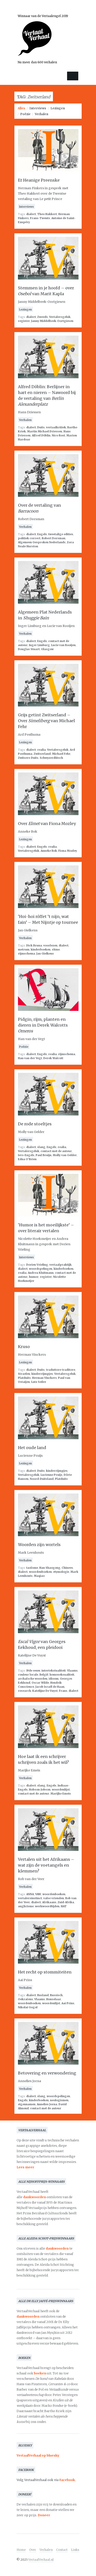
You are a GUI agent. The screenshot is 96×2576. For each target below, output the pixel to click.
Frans (63, 1690)
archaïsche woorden (32, 1678)
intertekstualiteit (53, 1670)
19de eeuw (33, 1670)
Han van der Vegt (30, 1058)
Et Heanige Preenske (39, 180)
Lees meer (25, 2167)
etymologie (61, 1571)
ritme (56, 949)
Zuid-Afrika (66, 1902)
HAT (64, 1906)
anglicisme (26, 1906)
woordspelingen (40, 1268)
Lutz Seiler (38, 1382)
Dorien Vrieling (37, 1264)
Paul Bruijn (43, 1155)
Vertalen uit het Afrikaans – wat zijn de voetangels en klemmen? (46, 1865)
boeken (40, 2373)
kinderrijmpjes (42, 1373)
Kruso (24, 1346)
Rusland (43, 1995)
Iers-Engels (26, 1155)
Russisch (56, 1995)
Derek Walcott (53, 1058)
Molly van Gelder (65, 1155)
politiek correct (29, 538)
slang (41, 1147)
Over (32, 2550)
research (24, 1690)
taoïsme (32, 1567)
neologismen (59, 2100)
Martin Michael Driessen (44, 431)
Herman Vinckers (44, 1377)
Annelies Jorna (47, 2104)
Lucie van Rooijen (63, 645)
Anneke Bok (49, 850)
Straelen (24, 1373)
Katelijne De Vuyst (45, 1690)
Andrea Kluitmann (41, 1272)
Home (21, 2550)
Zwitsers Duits (28, 757)
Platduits (24, 1377)
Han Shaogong (49, 1567)
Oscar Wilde (40, 1682)
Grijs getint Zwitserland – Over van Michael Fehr (46, 720)
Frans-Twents (40, 218)
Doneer (44, 2515)
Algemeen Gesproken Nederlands (41, 542)
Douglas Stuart (29, 649)
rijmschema (26, 953)
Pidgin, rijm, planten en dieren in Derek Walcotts (43, 1025)
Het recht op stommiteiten (45, 1972)
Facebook (67, 2480)
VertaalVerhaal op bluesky (38, 2455)
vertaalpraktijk (60, 1264)
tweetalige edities (60, 534)
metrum (23, 949)
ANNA (30, 1894)
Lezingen (57, 108)
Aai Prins (67, 2003)
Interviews (37, 108)
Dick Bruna (34, 945)
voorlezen (50, 945)
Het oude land (32, 1447)
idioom (54, 1678)
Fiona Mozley (67, 850)
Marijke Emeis (60, 1793)
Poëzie (25, 114)
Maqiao (39, 1575)
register (24, 321)
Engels (42, 534)
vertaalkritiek (56, 427)
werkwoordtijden (47, 1906)
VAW (38, 1894)
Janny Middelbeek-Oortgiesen (52, 321)
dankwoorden (34, 2197)
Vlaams (72, 1670)
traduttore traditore (60, 1369)
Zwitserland (42, 753)
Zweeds (42, 317)
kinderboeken (40, 949)
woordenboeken (40, 1571)
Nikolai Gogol (27, 2007)
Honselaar (53, 1999)
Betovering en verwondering (47, 2073)
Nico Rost (58, 435)
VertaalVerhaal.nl (41, 2560)
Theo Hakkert (47, 214)
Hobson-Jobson (39, 1789)
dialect (31, 214)
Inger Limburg (39, 645)
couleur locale (28, 1674)
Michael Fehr (61, 753)
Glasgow (47, 649)
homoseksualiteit (62, 1674)
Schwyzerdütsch (51, 757)
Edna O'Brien (27, 1159)
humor (34, 1276)
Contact (62, 2550)
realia (41, 749)
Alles (21, 108)
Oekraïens (25, 1999)
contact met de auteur (56, 1151)
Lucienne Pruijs (51, 1474)
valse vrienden (53, 1898)
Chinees (67, 1567)
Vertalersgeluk (59, 317)
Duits (41, 427)
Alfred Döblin (41, 435)
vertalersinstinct (30, 1898)
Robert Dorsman (53, 538)
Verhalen (41, 114)
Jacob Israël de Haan (49, 1686)
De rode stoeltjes (35, 1123)
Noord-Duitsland (42, 1478)
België (43, 1674)
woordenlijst (61, 1789)
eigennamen (26, 2104)
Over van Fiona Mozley (47, 823)
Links (75, 2550)
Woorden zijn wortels (39, 1544)
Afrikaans (49, 1902)
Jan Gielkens (45, 953)
